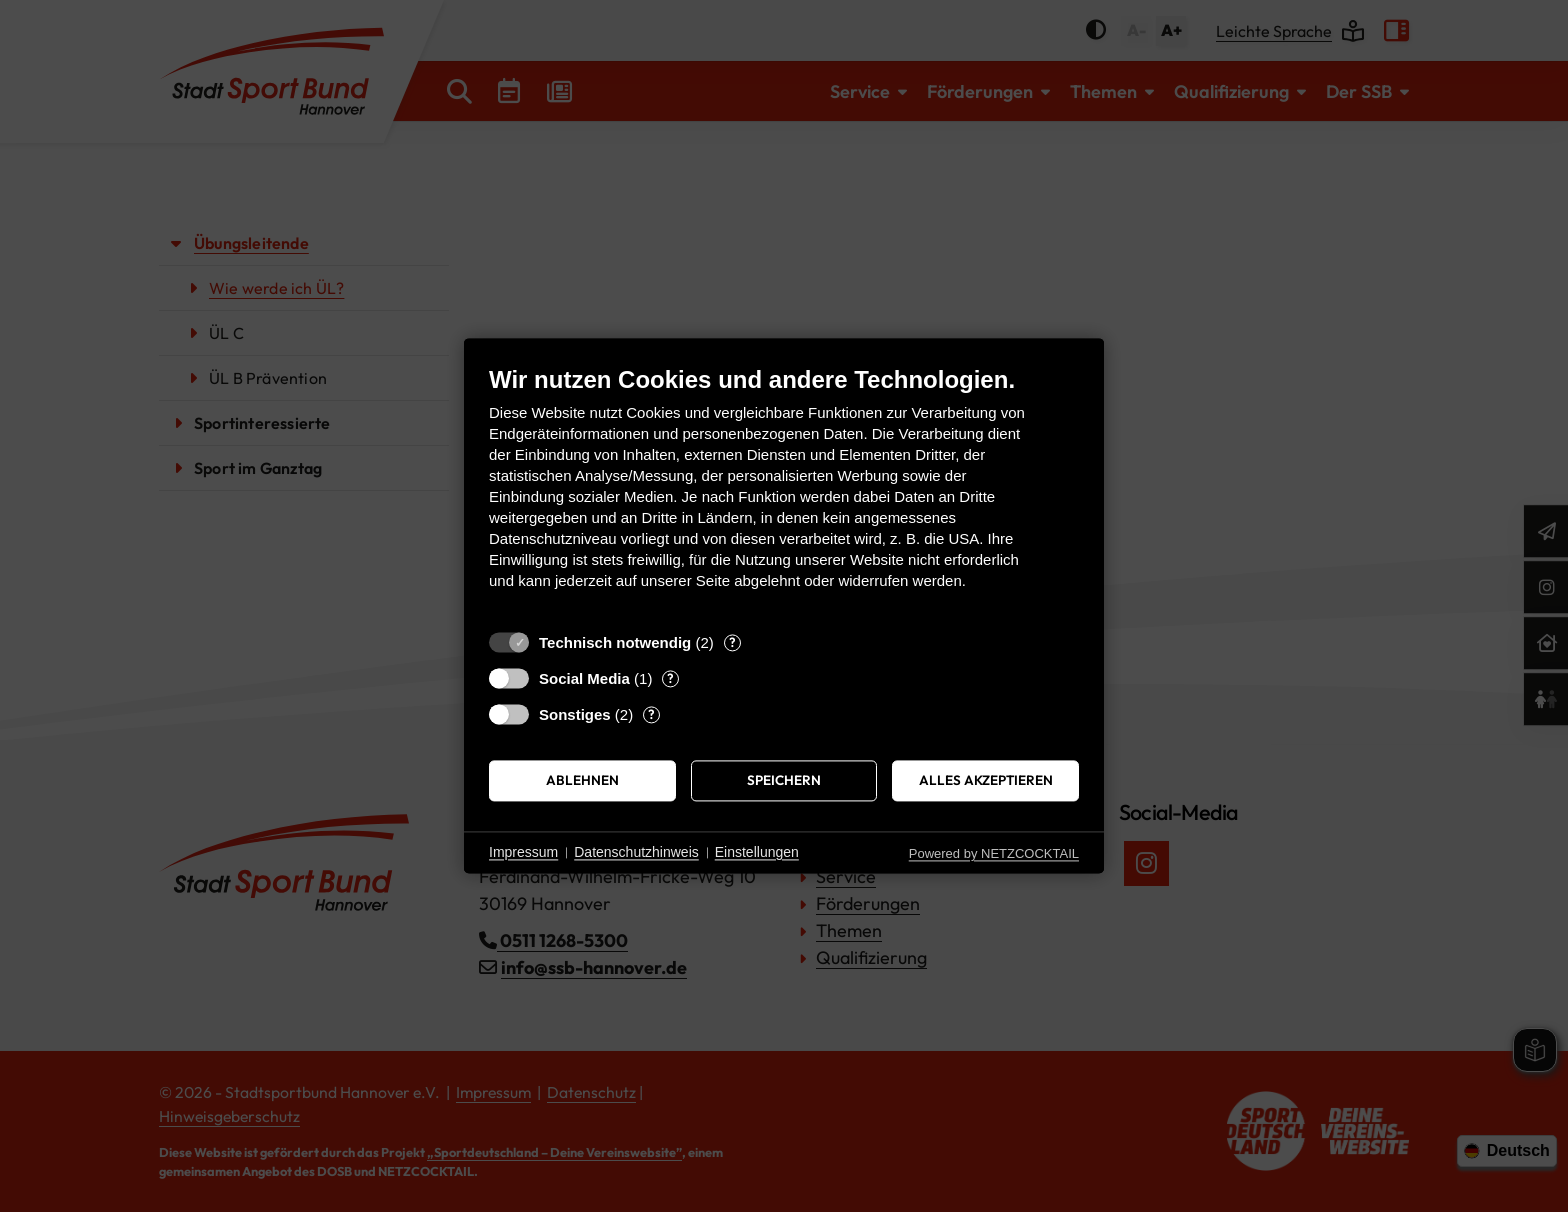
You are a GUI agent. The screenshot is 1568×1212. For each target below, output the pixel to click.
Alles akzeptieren (986, 780)
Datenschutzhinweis (636, 852)
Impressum (523, 852)
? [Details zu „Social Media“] (670, 678)
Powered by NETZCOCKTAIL (994, 853)
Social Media (584, 678)
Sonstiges (575, 714)
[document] (784, 492)
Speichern (784, 780)
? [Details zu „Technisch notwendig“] (732, 642)
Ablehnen (582, 780)
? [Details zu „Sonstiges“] (651, 714)
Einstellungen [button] (757, 852)
